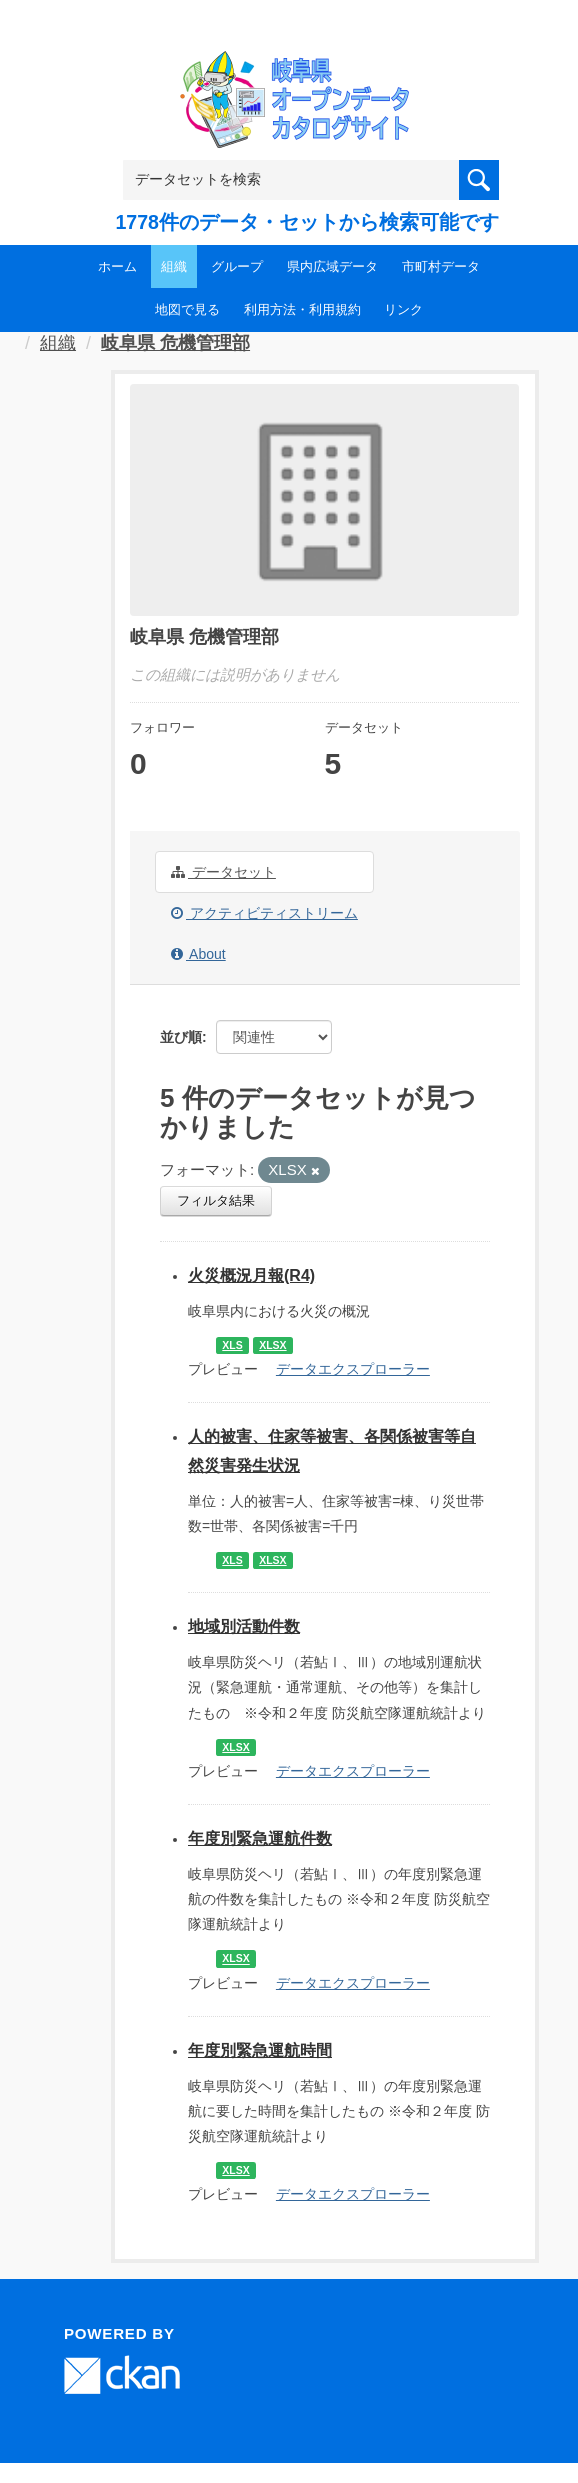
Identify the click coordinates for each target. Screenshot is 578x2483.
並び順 (181, 1037)
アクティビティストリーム (264, 913)
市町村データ (441, 266)
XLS (232, 1345)
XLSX (272, 1345)
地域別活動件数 (244, 1626)
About (198, 954)
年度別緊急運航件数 (260, 1838)
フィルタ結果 (216, 1200)
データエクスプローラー (353, 1369)
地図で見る (187, 309)
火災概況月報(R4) (251, 1275)
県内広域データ (332, 266)
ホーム (117, 266)
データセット (223, 872)
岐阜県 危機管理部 (175, 343)
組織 (174, 266)
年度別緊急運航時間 (260, 2050)
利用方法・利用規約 (302, 309)
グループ (237, 266)
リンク (403, 309)
